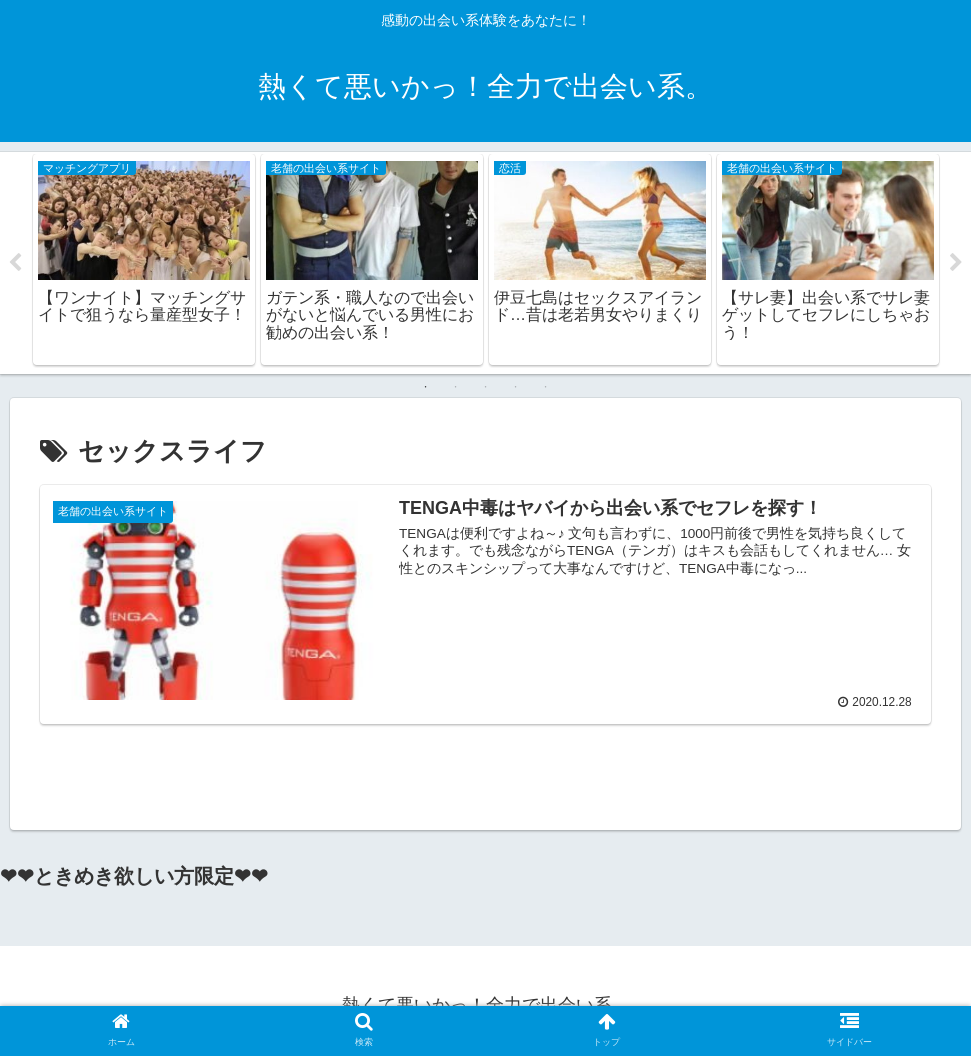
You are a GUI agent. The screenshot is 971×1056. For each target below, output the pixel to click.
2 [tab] (456, 387)
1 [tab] (426, 387)
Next (956, 263)
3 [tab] (486, 387)
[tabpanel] (144, 259)
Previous (15, 263)
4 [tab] (516, 387)
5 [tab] (546, 387)
